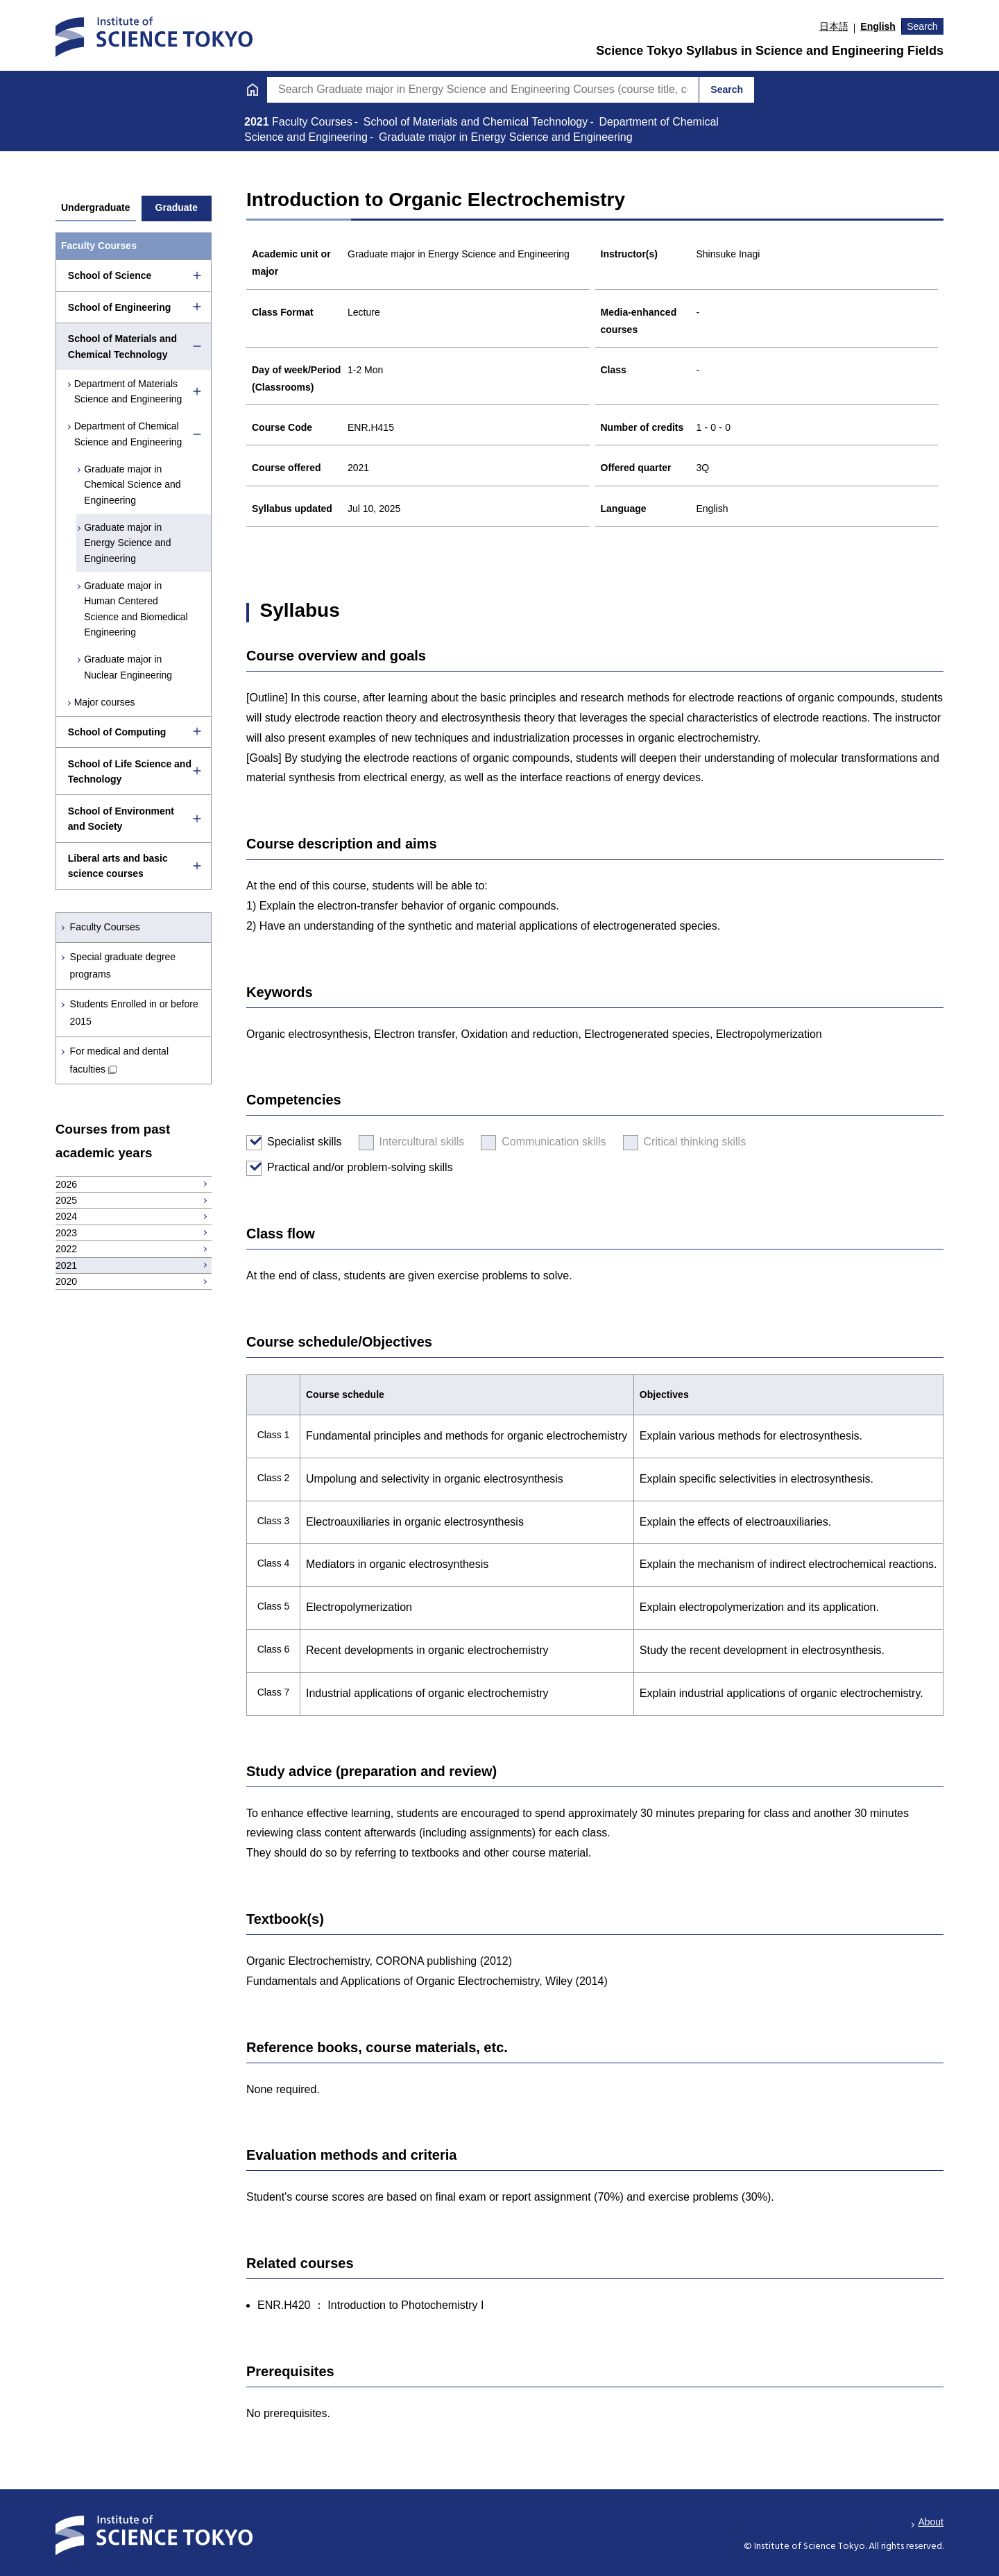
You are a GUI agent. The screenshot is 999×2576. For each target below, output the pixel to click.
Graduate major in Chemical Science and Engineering (134, 484)
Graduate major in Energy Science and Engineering (129, 543)
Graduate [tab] (176, 207)
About (931, 2521)
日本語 (833, 26)
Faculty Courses (105, 926)
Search (922, 26)
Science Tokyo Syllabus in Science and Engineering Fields (770, 51)
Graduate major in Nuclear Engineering (130, 667)
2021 (258, 122)
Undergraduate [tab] (95, 207)
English (878, 26)
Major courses (105, 702)
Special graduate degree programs (123, 965)
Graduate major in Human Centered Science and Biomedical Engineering (137, 609)
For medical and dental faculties (119, 1060)
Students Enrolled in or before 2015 (134, 1012)
